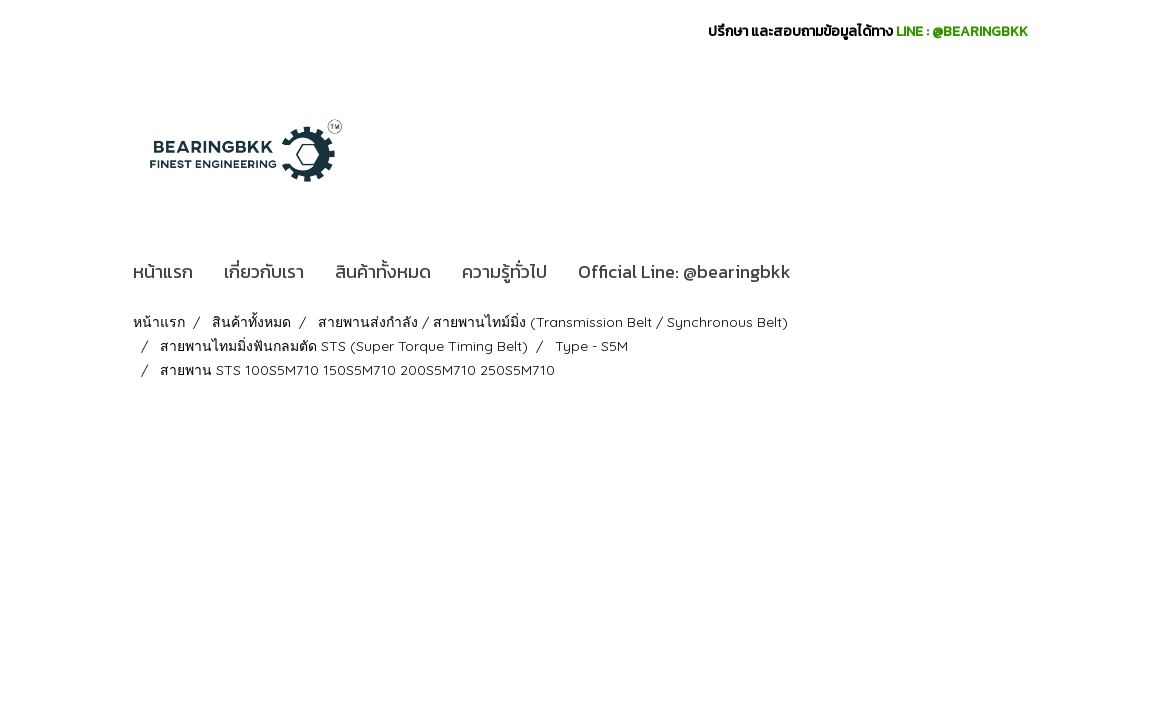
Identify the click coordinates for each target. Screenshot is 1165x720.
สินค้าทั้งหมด (383, 271)
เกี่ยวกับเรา (264, 271)
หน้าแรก (163, 271)
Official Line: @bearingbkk (684, 271)
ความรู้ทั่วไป (504, 271)
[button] (824, 272)
